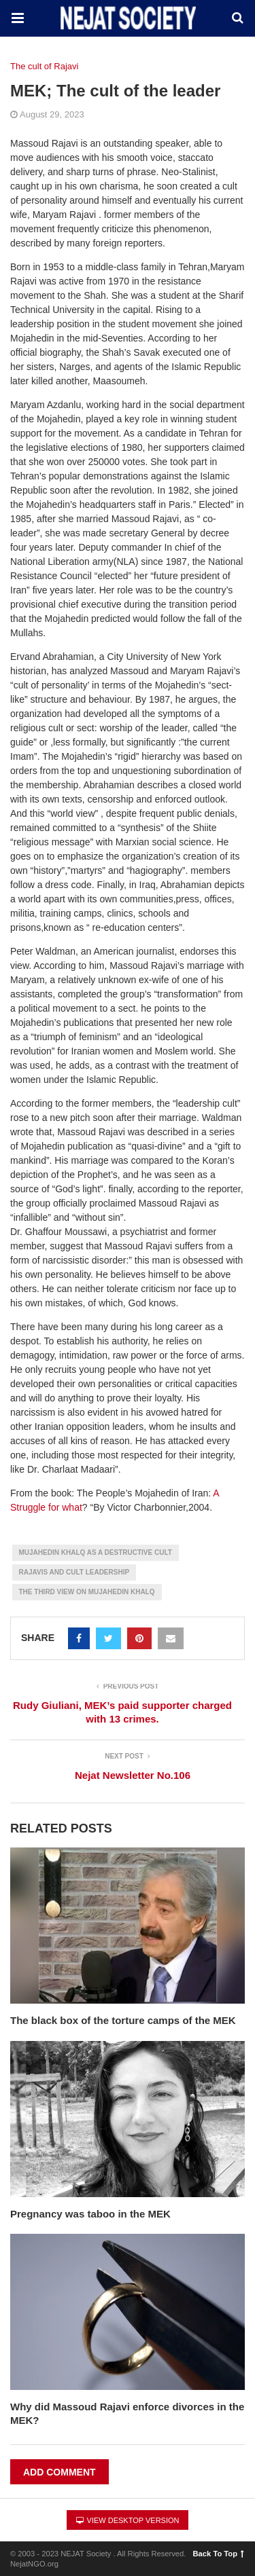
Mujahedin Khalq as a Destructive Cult (95, 1552)
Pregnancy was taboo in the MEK (90, 2214)
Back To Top (218, 2554)
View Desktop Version (128, 2520)
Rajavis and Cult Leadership (74, 1572)
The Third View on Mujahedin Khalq (87, 1592)
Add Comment (59, 2472)
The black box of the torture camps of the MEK (123, 2020)
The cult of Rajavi (44, 66)
